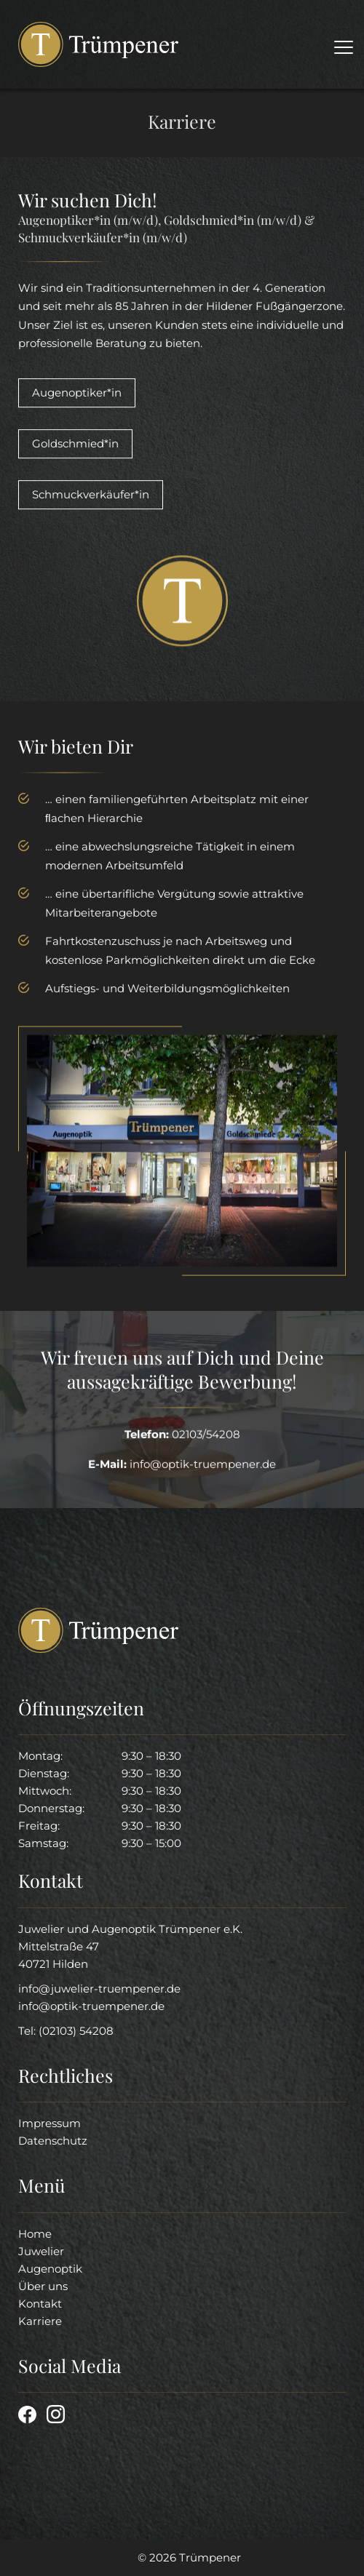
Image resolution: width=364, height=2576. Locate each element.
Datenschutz (52, 2141)
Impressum (49, 2123)
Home (35, 2234)
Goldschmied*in (75, 445)
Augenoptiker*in (77, 395)
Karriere (40, 2321)
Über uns (43, 2286)
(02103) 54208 (76, 2031)
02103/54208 (206, 1436)
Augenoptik (50, 2269)
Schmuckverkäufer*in (90, 496)
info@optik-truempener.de (91, 2006)
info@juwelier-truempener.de (99, 1988)
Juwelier (41, 2251)
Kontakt (40, 2303)
